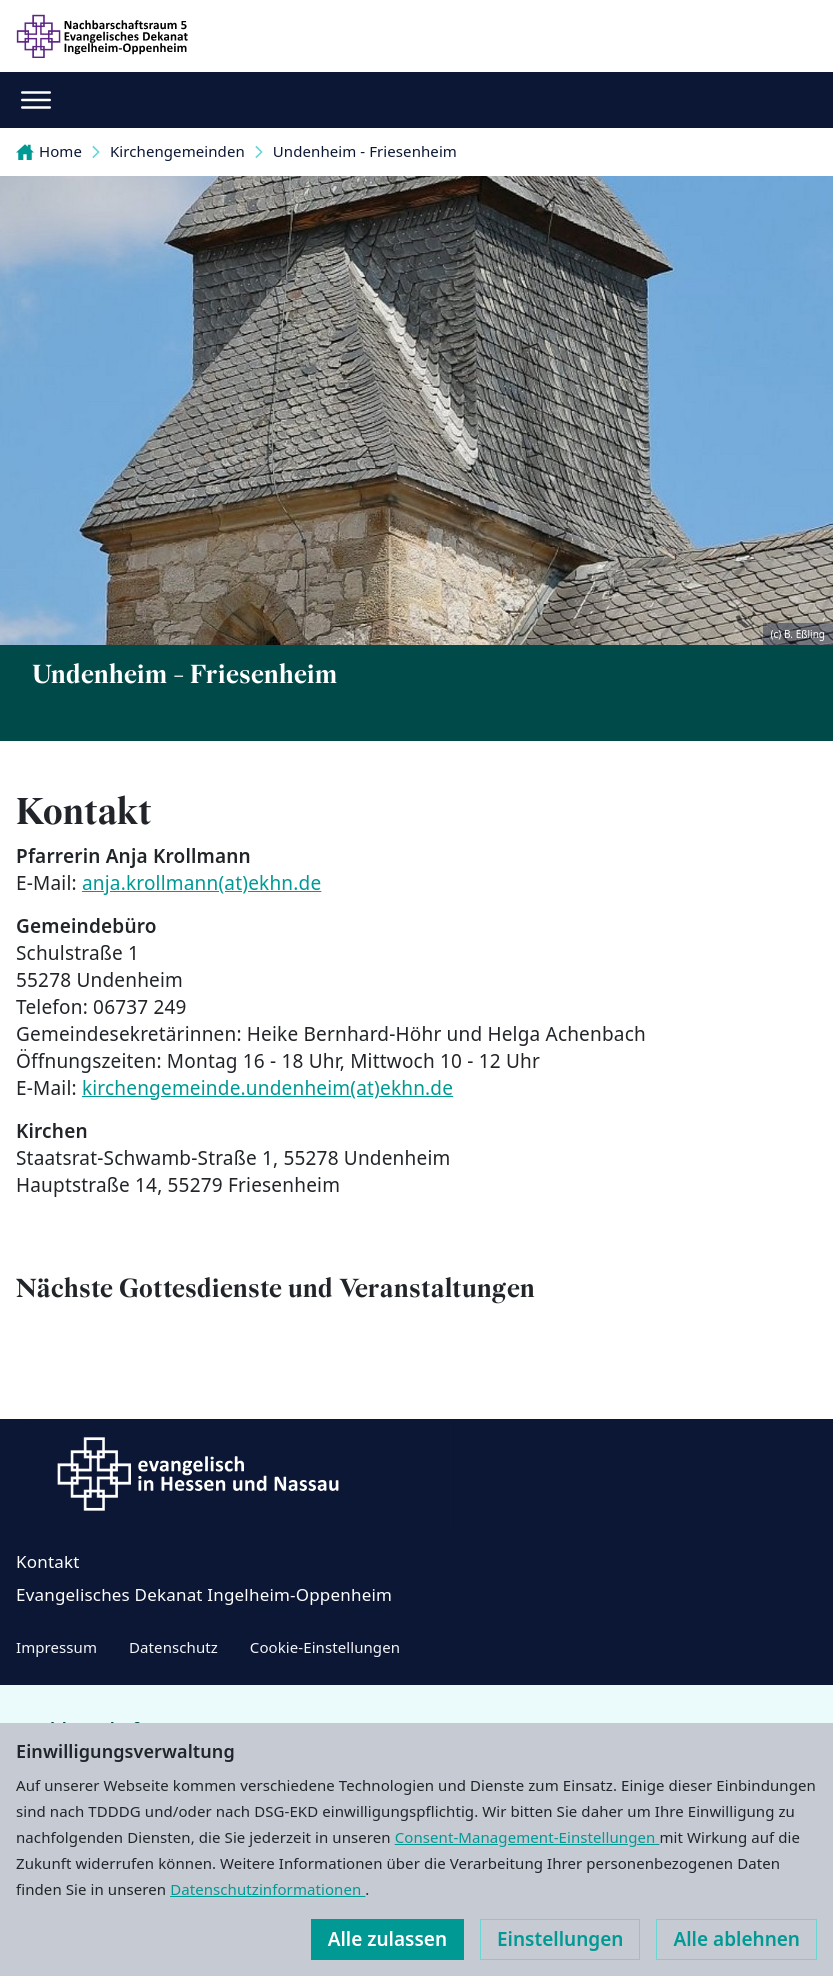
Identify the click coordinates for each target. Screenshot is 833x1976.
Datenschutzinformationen (267, 1889)
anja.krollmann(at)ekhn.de (201, 883)
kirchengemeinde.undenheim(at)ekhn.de (267, 1088)
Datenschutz (173, 1647)
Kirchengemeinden (177, 151)
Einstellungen (560, 1939)
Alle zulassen (387, 1939)
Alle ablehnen (736, 1939)
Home (49, 151)
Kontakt (48, 1561)
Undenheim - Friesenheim (365, 151)
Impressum (56, 1647)
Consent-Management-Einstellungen (527, 1837)
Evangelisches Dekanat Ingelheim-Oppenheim (204, 1594)
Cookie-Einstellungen (325, 1647)
